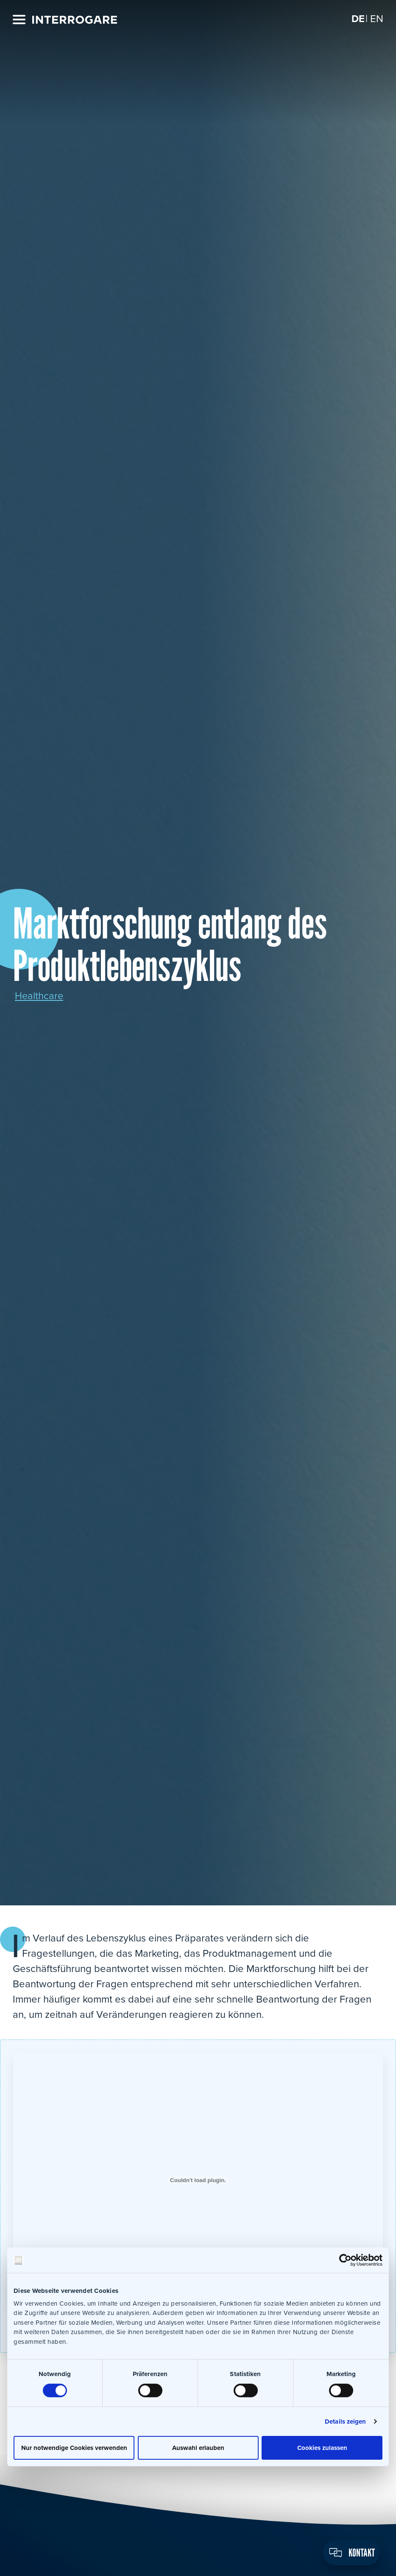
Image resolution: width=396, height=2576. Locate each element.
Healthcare (39, 996)
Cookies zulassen (322, 2447)
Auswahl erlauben (198, 2447)
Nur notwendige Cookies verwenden (74, 2447)
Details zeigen (345, 2421)
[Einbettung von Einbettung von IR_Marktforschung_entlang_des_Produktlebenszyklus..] (198, 2180)
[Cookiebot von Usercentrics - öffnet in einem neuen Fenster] (345, 2260)
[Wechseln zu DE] (358, 19)
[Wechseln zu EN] (376, 19)
